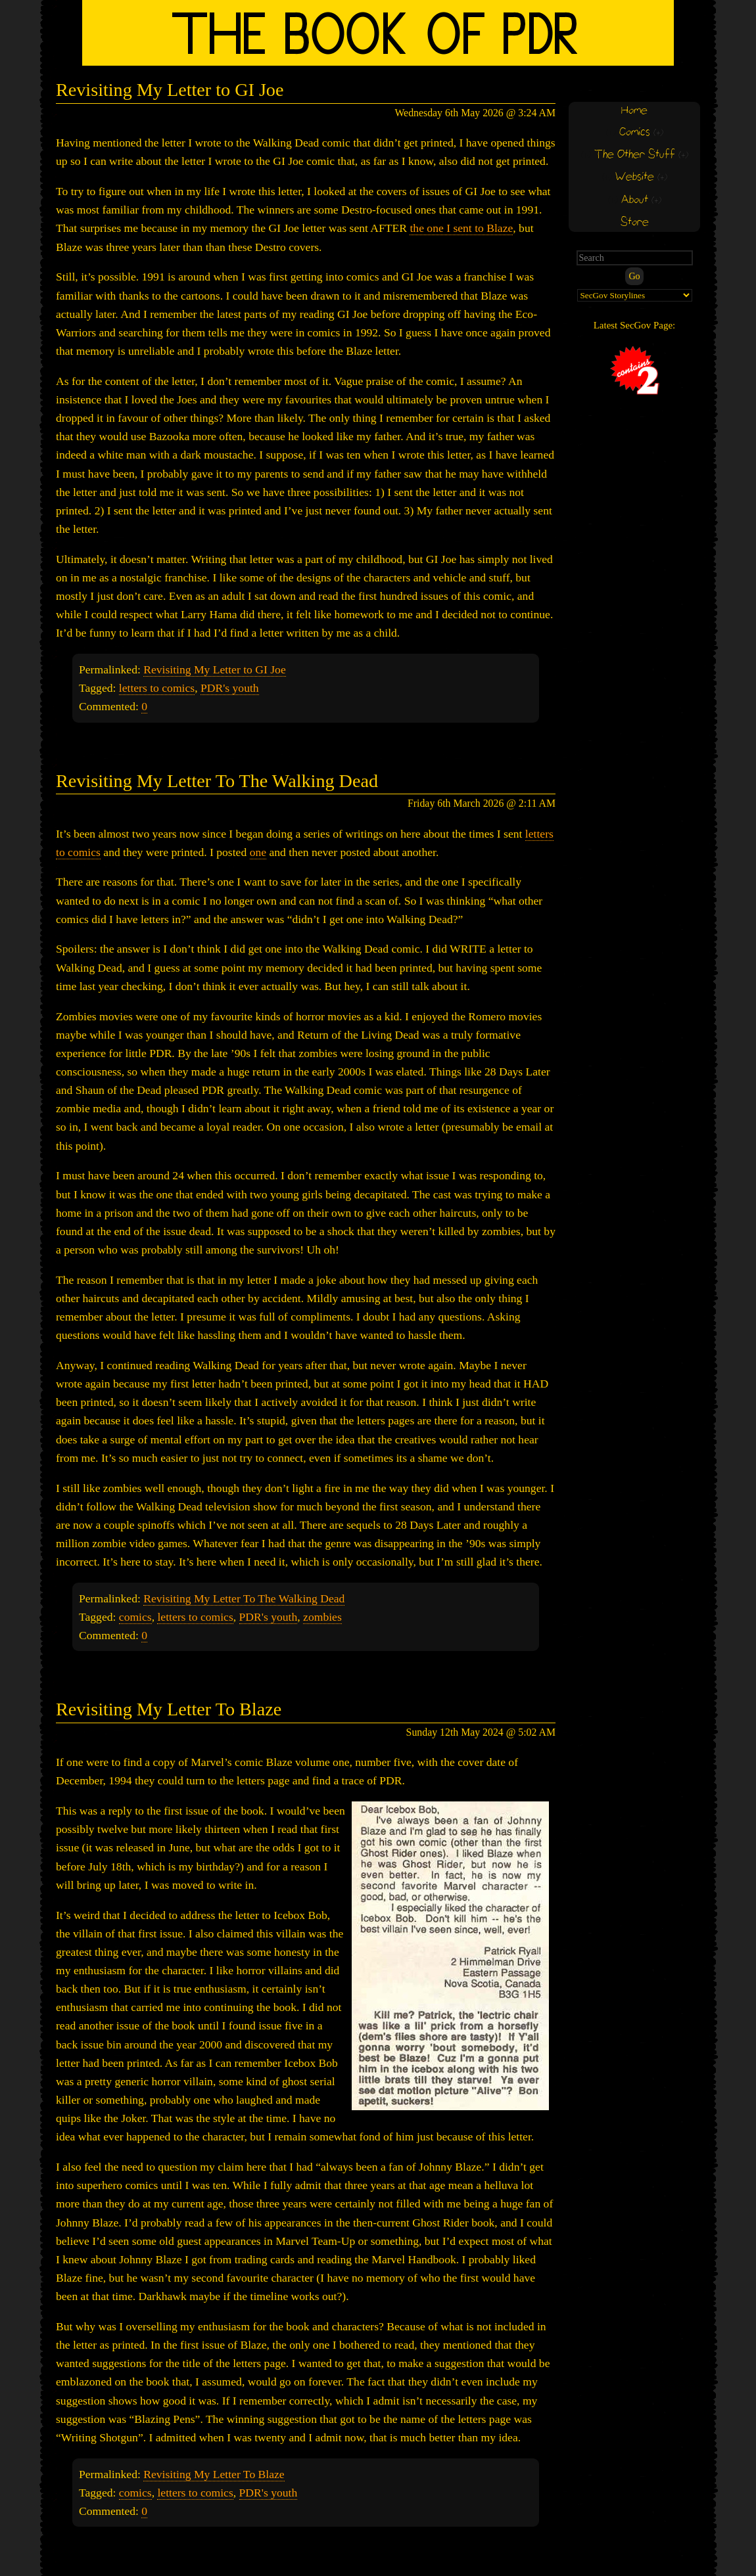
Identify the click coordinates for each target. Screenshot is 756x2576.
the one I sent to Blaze (461, 228)
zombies (322, 1616)
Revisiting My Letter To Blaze (168, 1709)
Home (634, 110)
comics (135, 1616)
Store (635, 222)
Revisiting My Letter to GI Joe (169, 89)
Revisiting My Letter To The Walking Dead (217, 781)
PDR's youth (230, 687)
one (258, 852)
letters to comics (157, 687)
